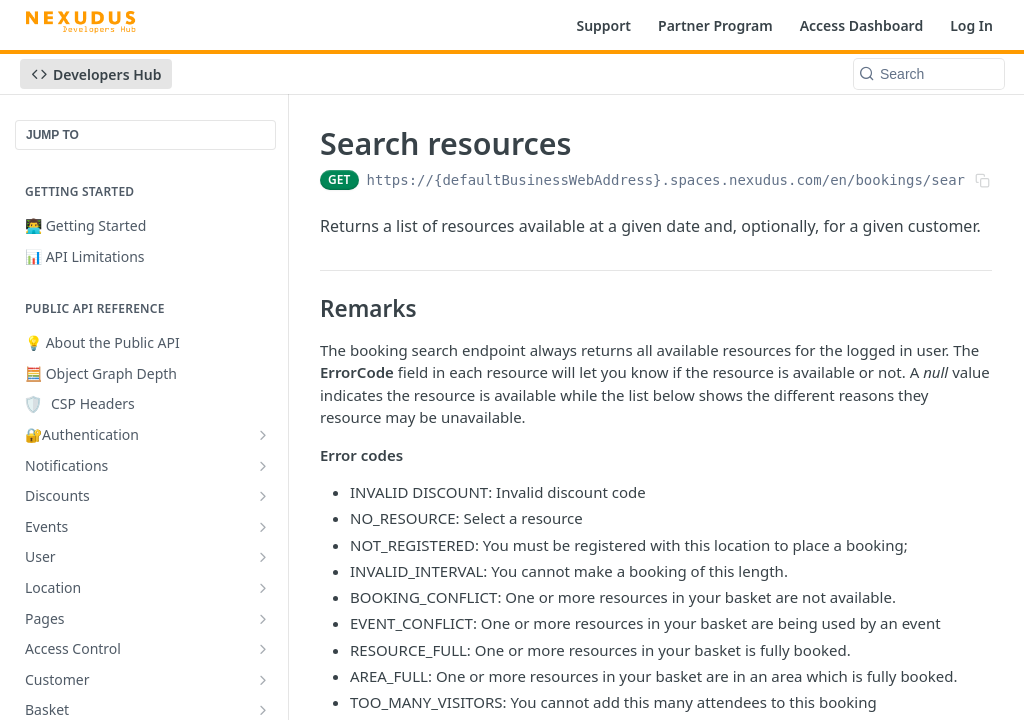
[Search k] (929, 74)
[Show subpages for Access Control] (263, 649)
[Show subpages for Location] (263, 588)
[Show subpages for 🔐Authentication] (263, 435)
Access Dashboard (862, 25)
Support (603, 25)
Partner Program (715, 25)
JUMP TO (52, 135)
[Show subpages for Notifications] (263, 466)
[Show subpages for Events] (263, 527)
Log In (971, 25)
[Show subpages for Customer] (263, 680)
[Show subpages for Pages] (263, 619)
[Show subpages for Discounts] (263, 496)
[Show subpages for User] (263, 557)
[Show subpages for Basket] (263, 710)
